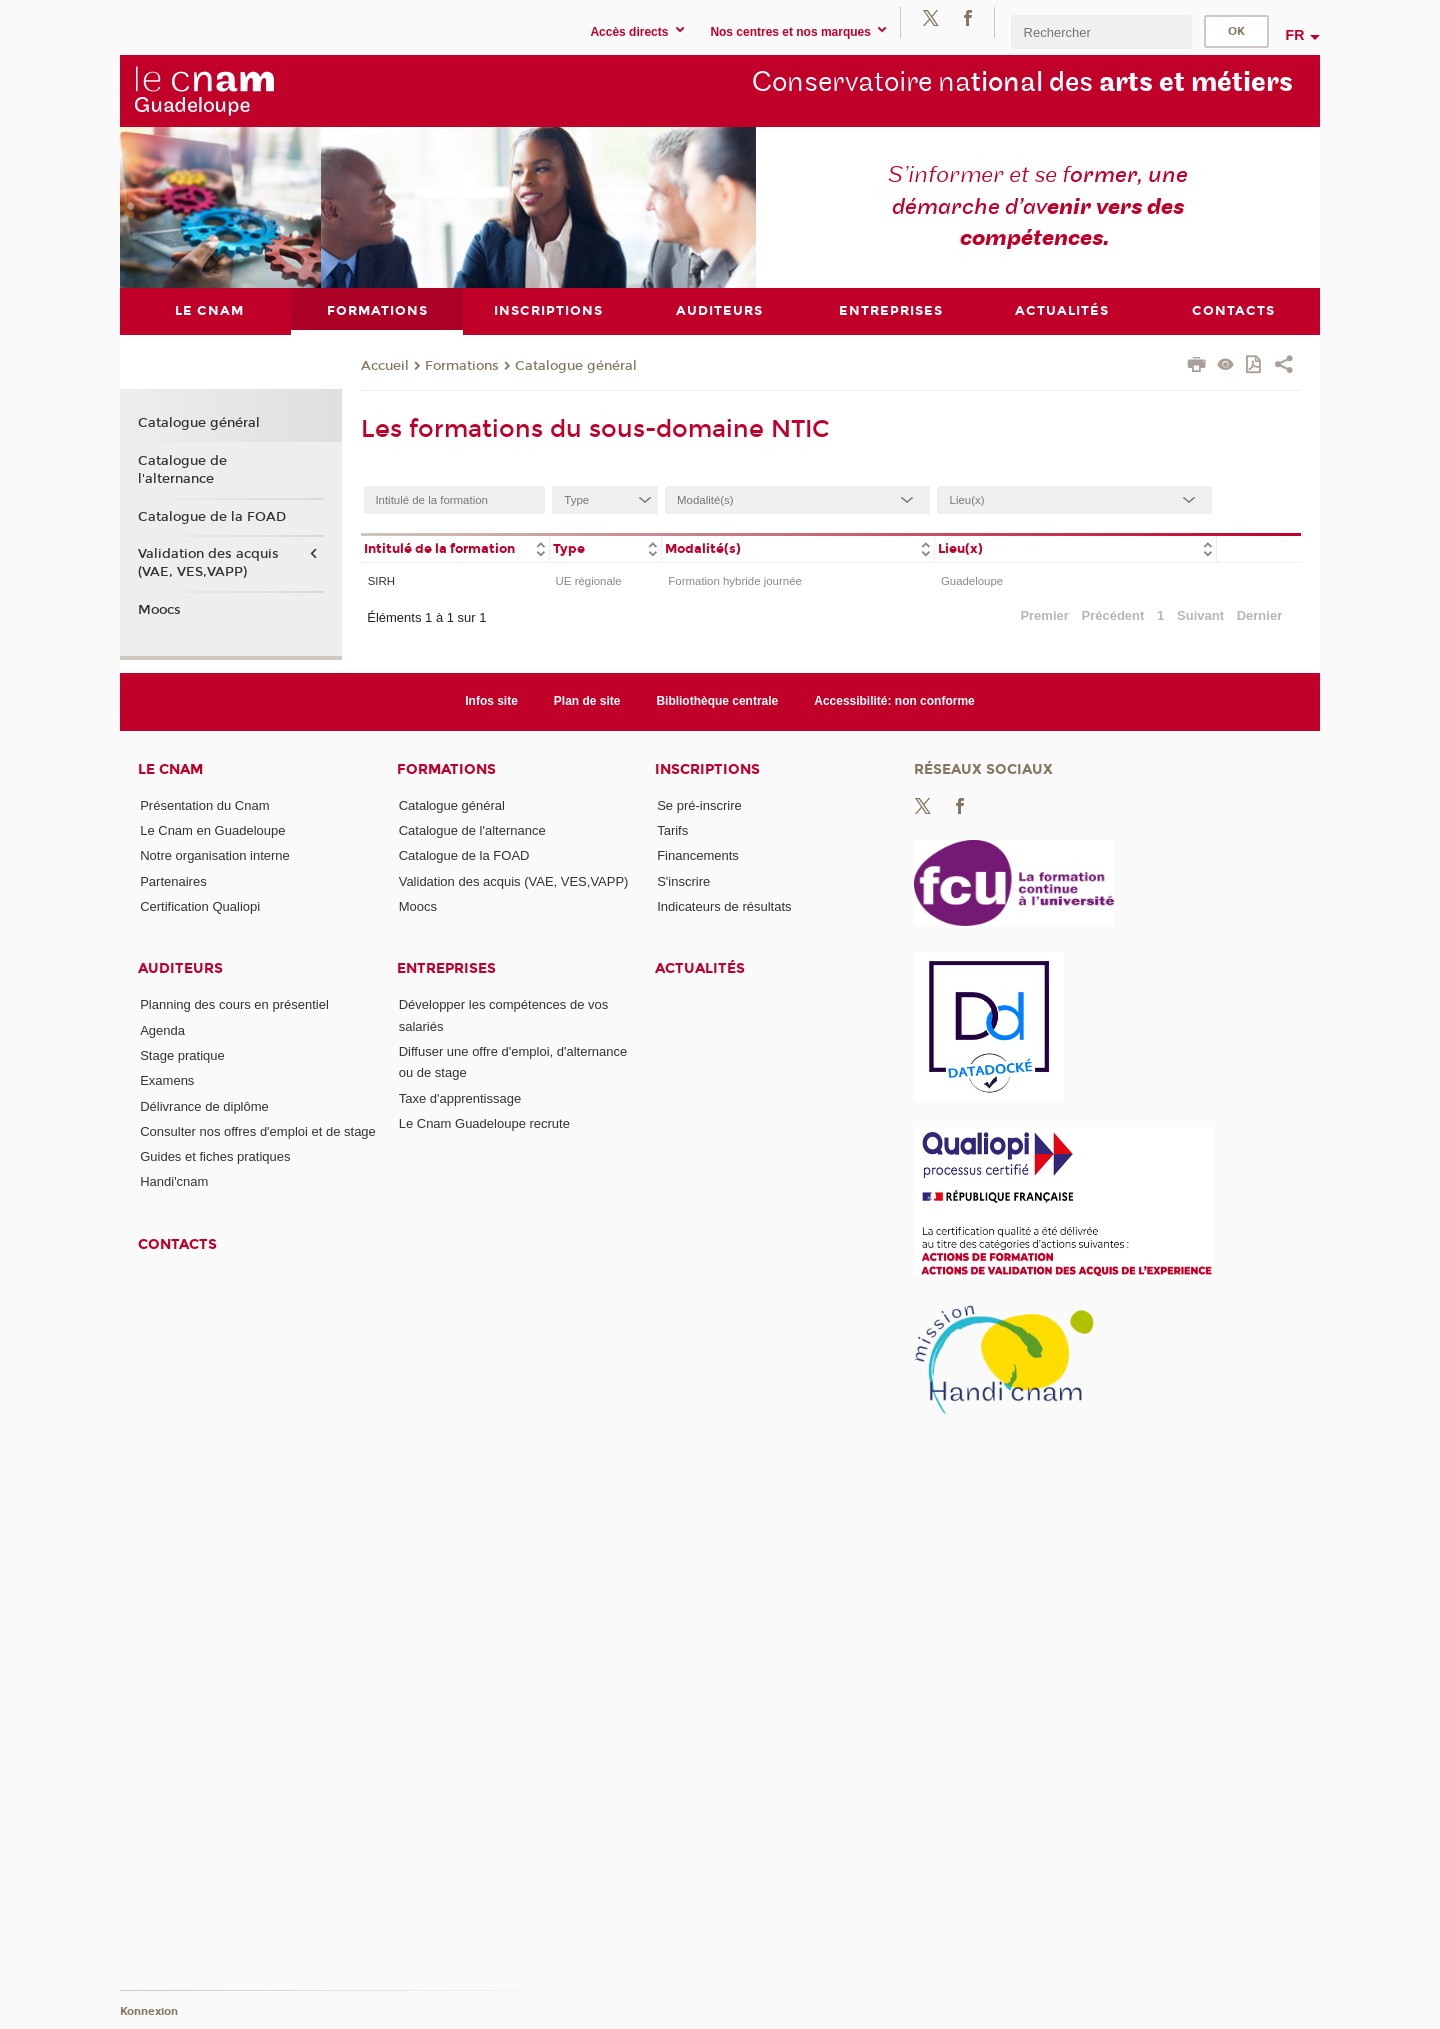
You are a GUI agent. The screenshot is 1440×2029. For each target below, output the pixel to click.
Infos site (491, 701)
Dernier (1260, 615)
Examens (167, 1080)
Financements (698, 855)
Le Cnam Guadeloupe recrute (484, 1123)
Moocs (159, 610)
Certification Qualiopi (200, 905)
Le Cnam (170, 768)
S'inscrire (683, 880)
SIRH (381, 580)
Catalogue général (576, 365)
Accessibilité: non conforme (894, 701)
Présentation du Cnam (204, 804)
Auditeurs (180, 968)
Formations (462, 365)
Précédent (1113, 615)
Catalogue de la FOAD (212, 516)
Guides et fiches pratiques (215, 1156)
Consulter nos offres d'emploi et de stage (258, 1130)
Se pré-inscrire (699, 804)
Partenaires (173, 880)
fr (1295, 35)
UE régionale (589, 580)
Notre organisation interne (215, 855)
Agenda (162, 1029)
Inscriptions (707, 768)
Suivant (1200, 615)
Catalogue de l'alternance (182, 469)
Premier (1044, 615)
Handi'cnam (174, 1181)
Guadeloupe (972, 580)
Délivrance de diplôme (204, 1105)
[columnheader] (455, 547)
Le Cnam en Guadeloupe (212, 830)
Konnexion (149, 2011)
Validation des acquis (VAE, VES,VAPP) (208, 563)
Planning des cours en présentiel (234, 1004)
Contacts (177, 1243)
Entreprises (446, 968)
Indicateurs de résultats (724, 905)
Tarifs (672, 830)
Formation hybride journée (735, 580)
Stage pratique (182, 1054)
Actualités (700, 968)
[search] (1101, 31)
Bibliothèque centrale (717, 701)
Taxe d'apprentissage (460, 1097)
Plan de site (587, 701)
